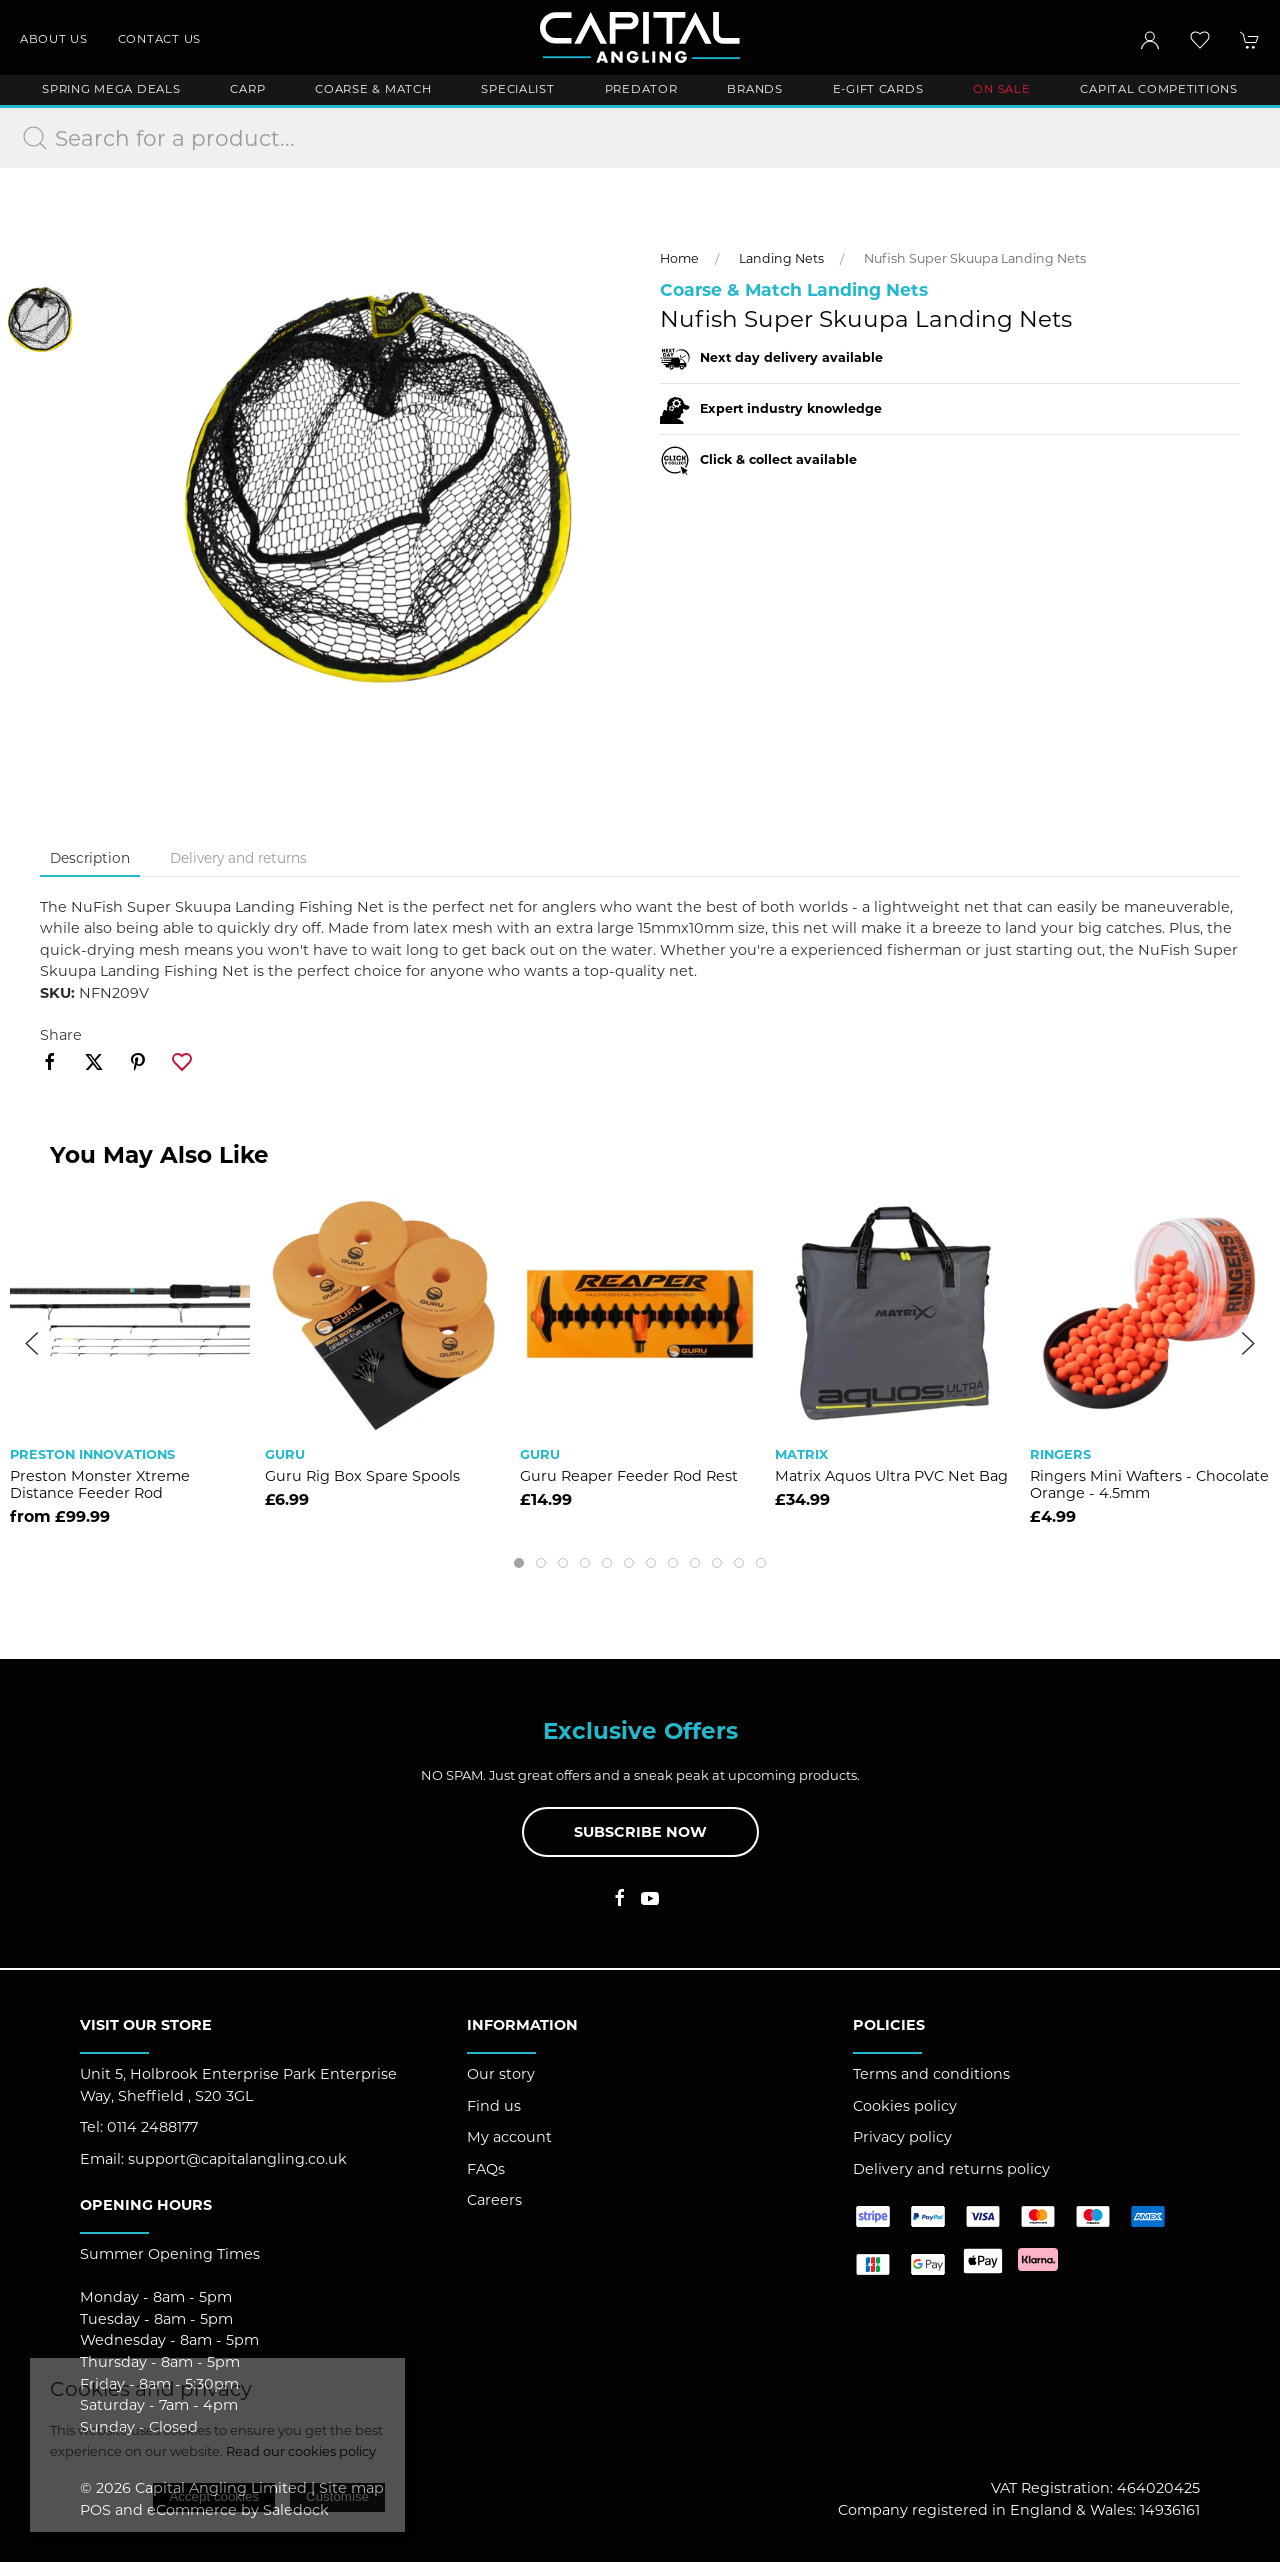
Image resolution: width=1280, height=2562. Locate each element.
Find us (494, 2106)
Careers (494, 2200)
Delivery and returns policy (951, 2169)
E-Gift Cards (878, 89)
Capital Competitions (1158, 89)
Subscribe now (640, 1832)
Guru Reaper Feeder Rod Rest (629, 1475)
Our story (501, 2074)
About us (54, 39)
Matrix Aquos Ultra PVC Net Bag (891, 1475)
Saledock (296, 2510)
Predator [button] (641, 89)
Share (61, 1035)
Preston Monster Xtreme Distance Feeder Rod (100, 1483)
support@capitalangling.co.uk (237, 2159)
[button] (1200, 40)
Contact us (159, 39)
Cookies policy (905, 2106)
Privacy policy (902, 2137)
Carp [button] (247, 89)
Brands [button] (754, 89)
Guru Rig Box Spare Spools (362, 1475)
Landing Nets (781, 258)
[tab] (519, 1563)
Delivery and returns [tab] (238, 858)
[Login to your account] (1150, 40)
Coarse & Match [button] (373, 89)
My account (509, 2137)
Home (679, 258)
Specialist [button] (517, 89)
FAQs (486, 2169)
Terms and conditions (931, 2074)
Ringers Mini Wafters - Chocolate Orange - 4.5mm (1149, 1483)
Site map (351, 2488)
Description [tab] (90, 858)
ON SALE (1001, 89)
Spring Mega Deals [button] (111, 89)
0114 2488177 (152, 2127)
